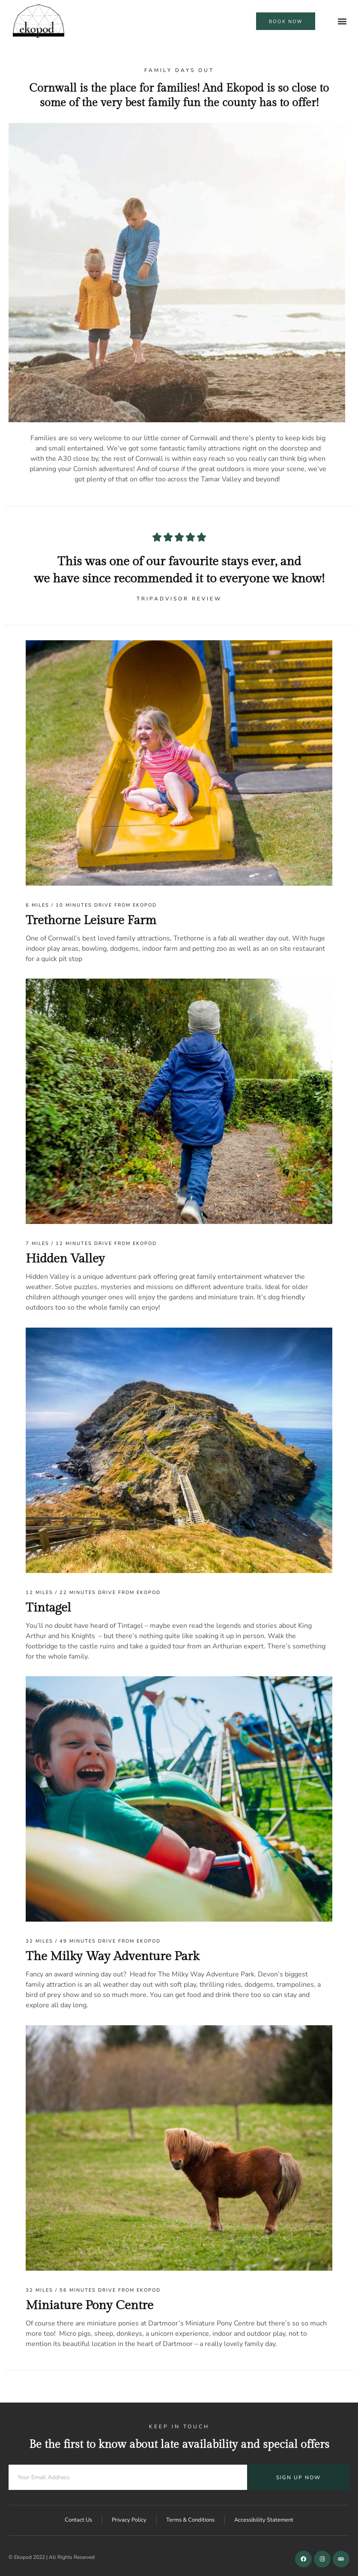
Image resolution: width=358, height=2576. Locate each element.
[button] (342, 21)
